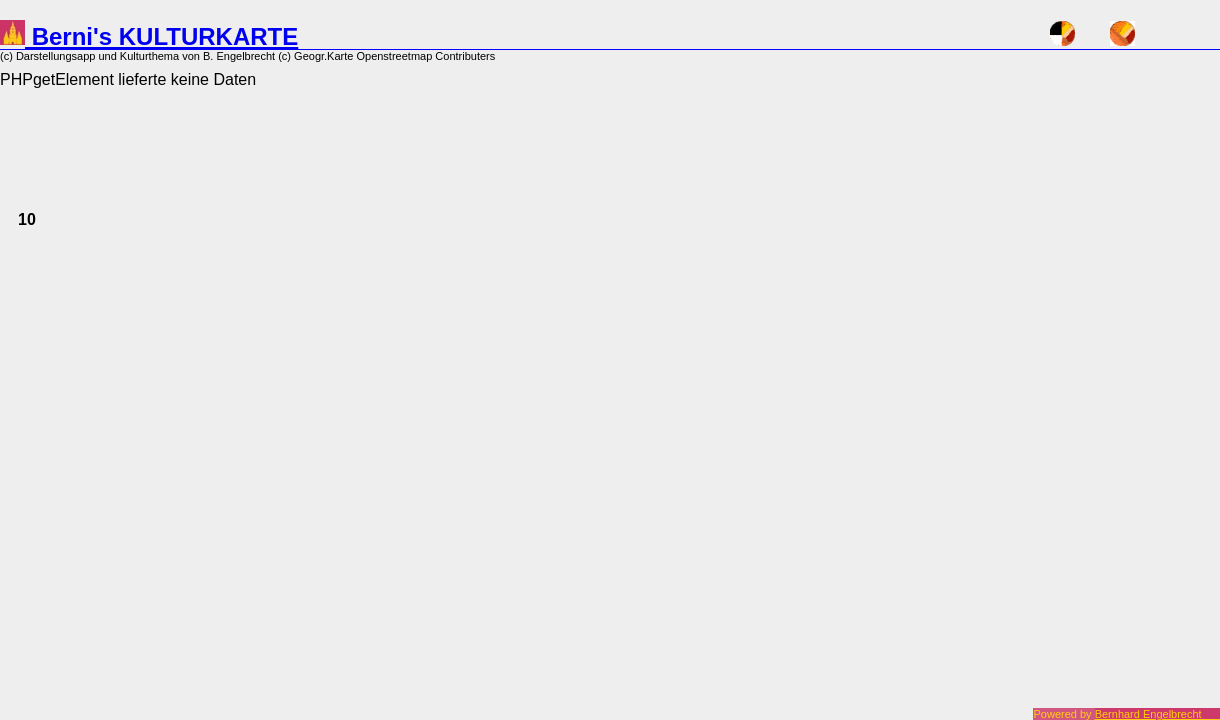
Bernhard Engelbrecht (1157, 714)
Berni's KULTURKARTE (149, 36)
